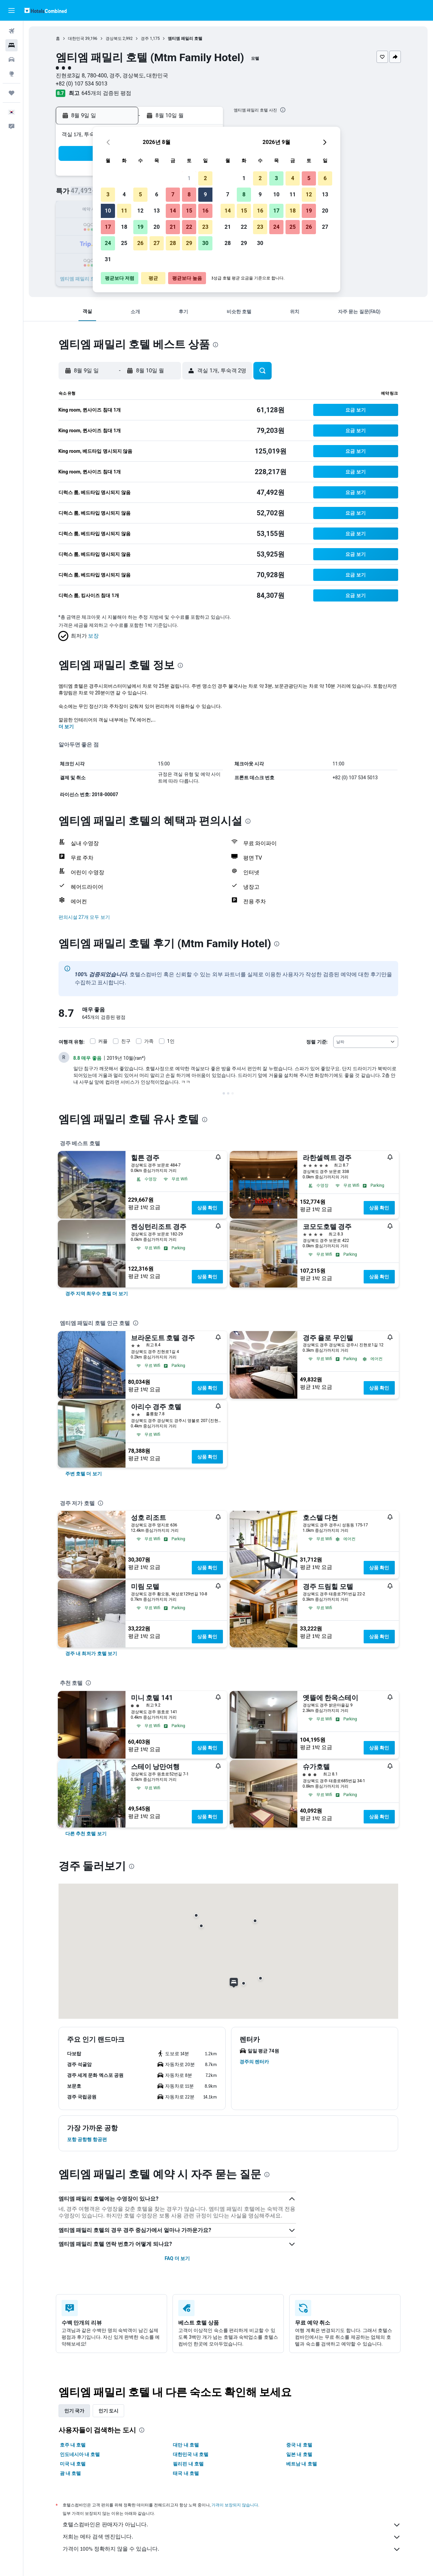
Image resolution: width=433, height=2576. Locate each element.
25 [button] (124, 243)
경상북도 (114, 38)
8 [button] (188, 194)
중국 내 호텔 (299, 2445)
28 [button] (173, 243)
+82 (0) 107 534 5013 (82, 83)
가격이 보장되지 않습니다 (234, 2504)
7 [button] (172, 194)
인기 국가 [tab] (74, 2410)
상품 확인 (207, 1207)
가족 (149, 1041)
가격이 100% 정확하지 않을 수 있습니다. (232, 2549)
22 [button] (189, 227)
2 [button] (205, 178)
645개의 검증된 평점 (106, 93)
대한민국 (76, 38)
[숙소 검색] (11, 45)
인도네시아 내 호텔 (80, 2454)
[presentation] (283, 110)
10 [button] (108, 210)
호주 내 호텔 (73, 2445)
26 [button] (140, 243)
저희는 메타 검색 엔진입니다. (232, 2537)
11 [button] (124, 210)
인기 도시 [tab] (108, 2410)
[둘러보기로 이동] (11, 73)
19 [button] (140, 227)
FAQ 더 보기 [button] (177, 2258)
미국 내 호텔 (73, 2464)
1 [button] (188, 178)
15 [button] (189, 210)
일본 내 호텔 (299, 2454)
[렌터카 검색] (11, 59)
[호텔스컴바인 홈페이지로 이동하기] (45, 10)
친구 (126, 1041)
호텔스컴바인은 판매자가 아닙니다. (232, 2525)
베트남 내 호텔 (301, 2464)
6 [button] (156, 194)
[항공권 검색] (11, 31)
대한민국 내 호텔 (190, 2454)
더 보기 (66, 726)
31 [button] (108, 259)
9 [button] (205, 194)
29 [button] (189, 243)
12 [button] (140, 210)
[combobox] (365, 1042)
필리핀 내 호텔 (188, 2464)
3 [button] (107, 194)
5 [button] (140, 194)
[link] (96, 1293)
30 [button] (205, 243)
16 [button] (205, 210)
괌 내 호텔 (70, 2473)
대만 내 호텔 (186, 2445)
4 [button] (124, 194)
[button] (11, 10)
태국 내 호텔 (186, 2473)
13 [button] (157, 210)
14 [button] (173, 210)
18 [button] (124, 227)
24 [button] (108, 243)
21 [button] (173, 227)
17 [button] (108, 227)
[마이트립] (11, 93)
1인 (171, 1041)
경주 (145, 38)
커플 (103, 1041)
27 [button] (157, 243)
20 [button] (157, 227)
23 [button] (205, 227)
